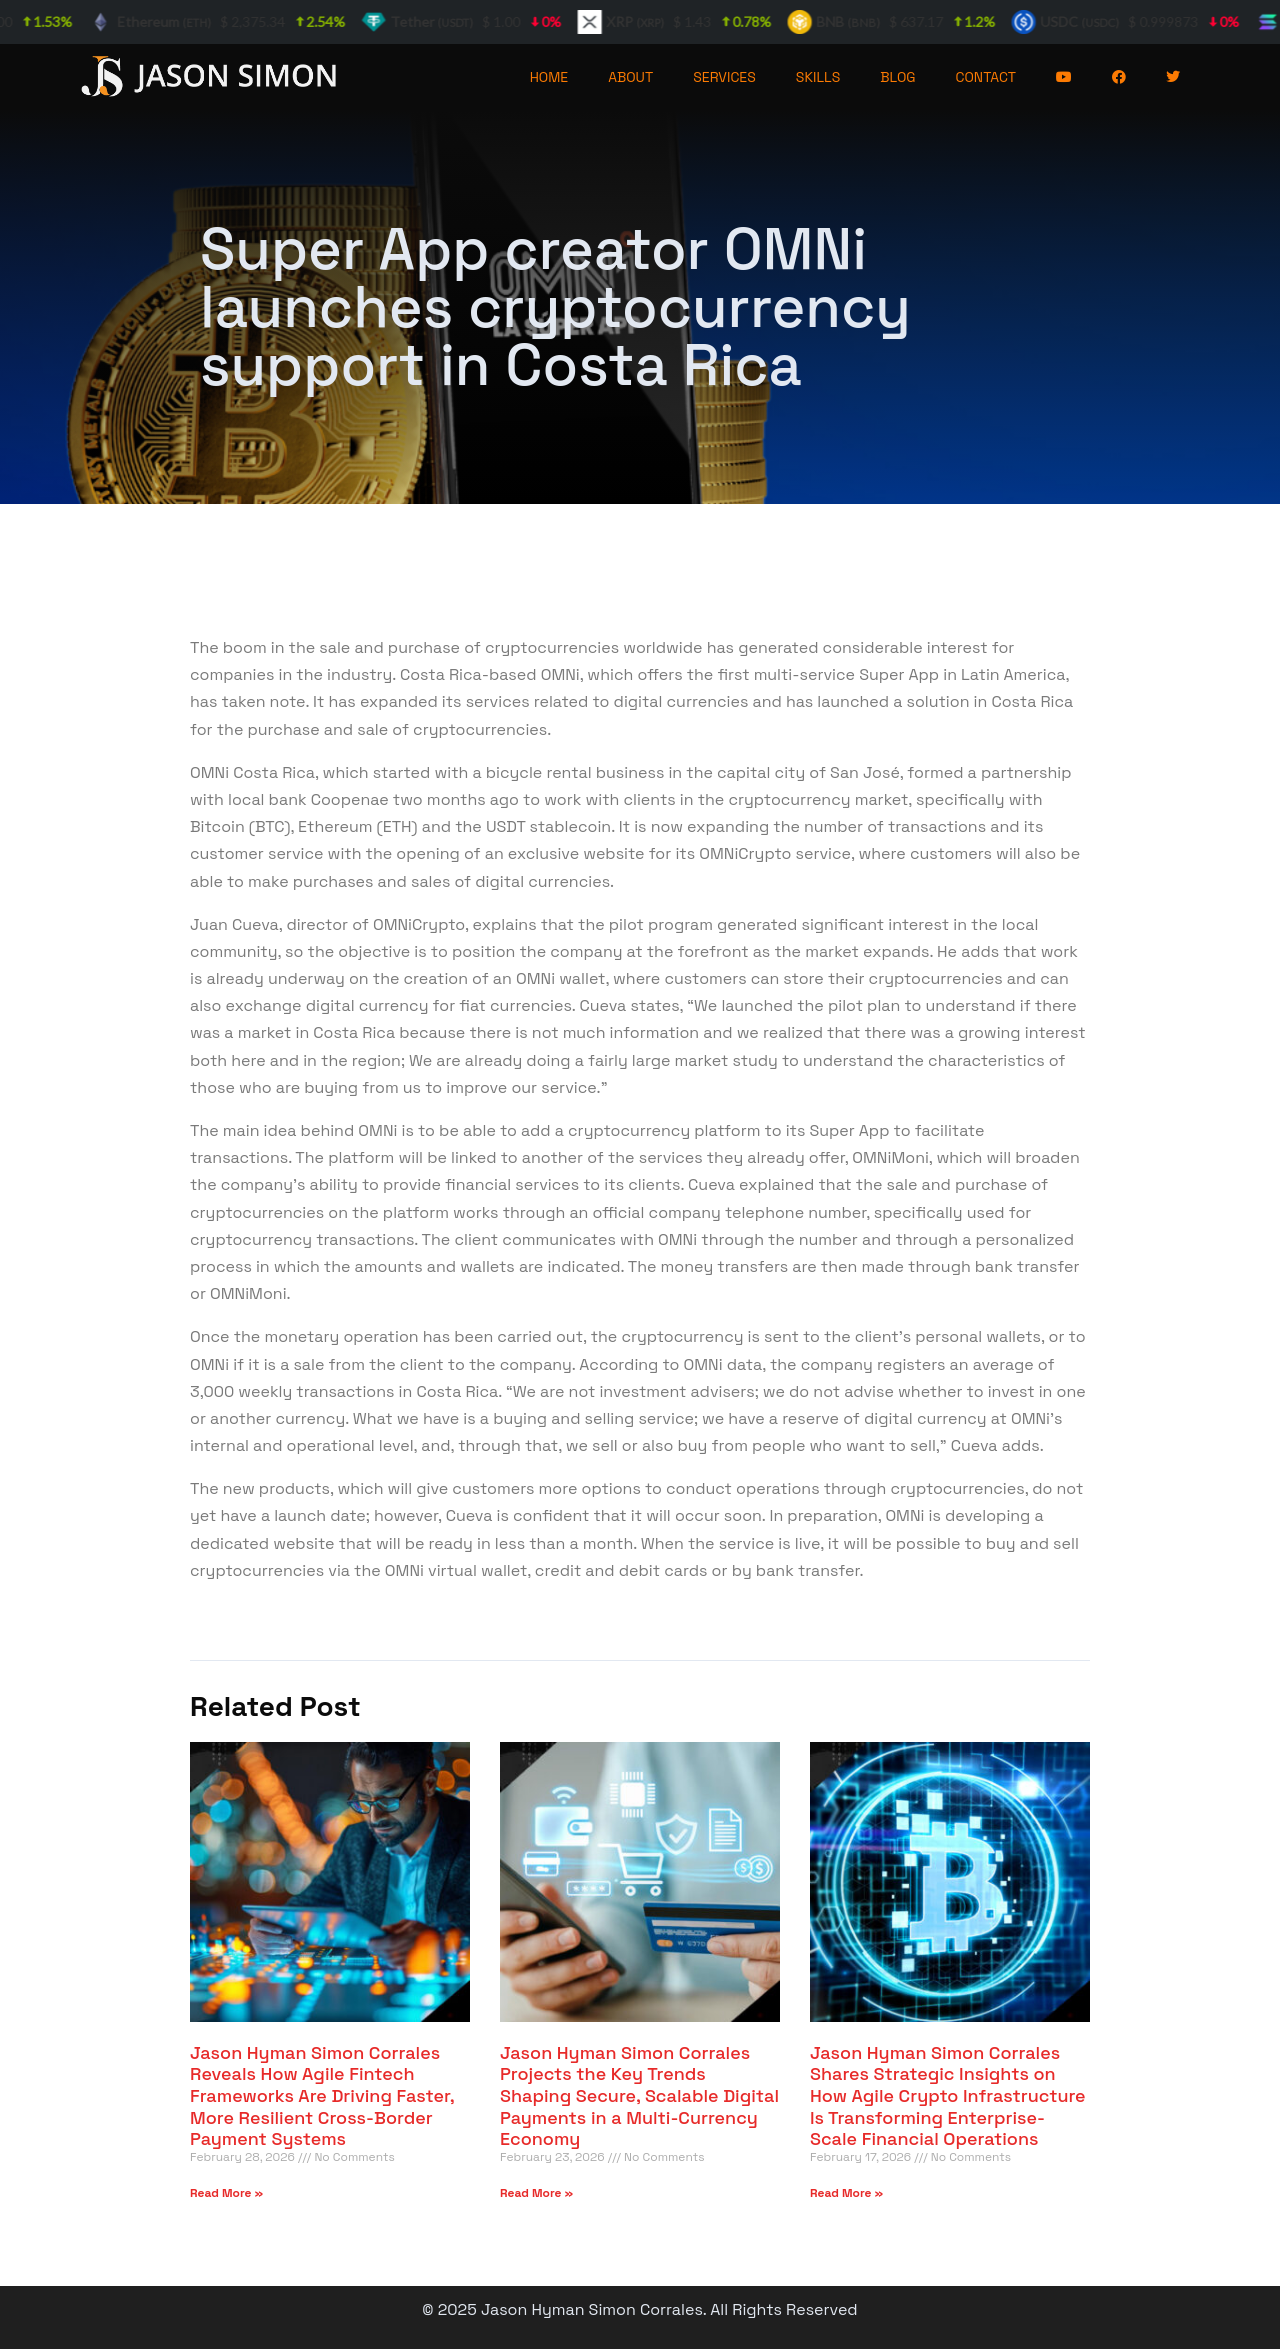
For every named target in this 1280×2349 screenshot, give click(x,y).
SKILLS (818, 77)
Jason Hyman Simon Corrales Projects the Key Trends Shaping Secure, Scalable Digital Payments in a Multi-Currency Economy (639, 2095)
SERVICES (724, 77)
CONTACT (986, 77)
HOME (549, 77)
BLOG (897, 77)
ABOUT (630, 77)
